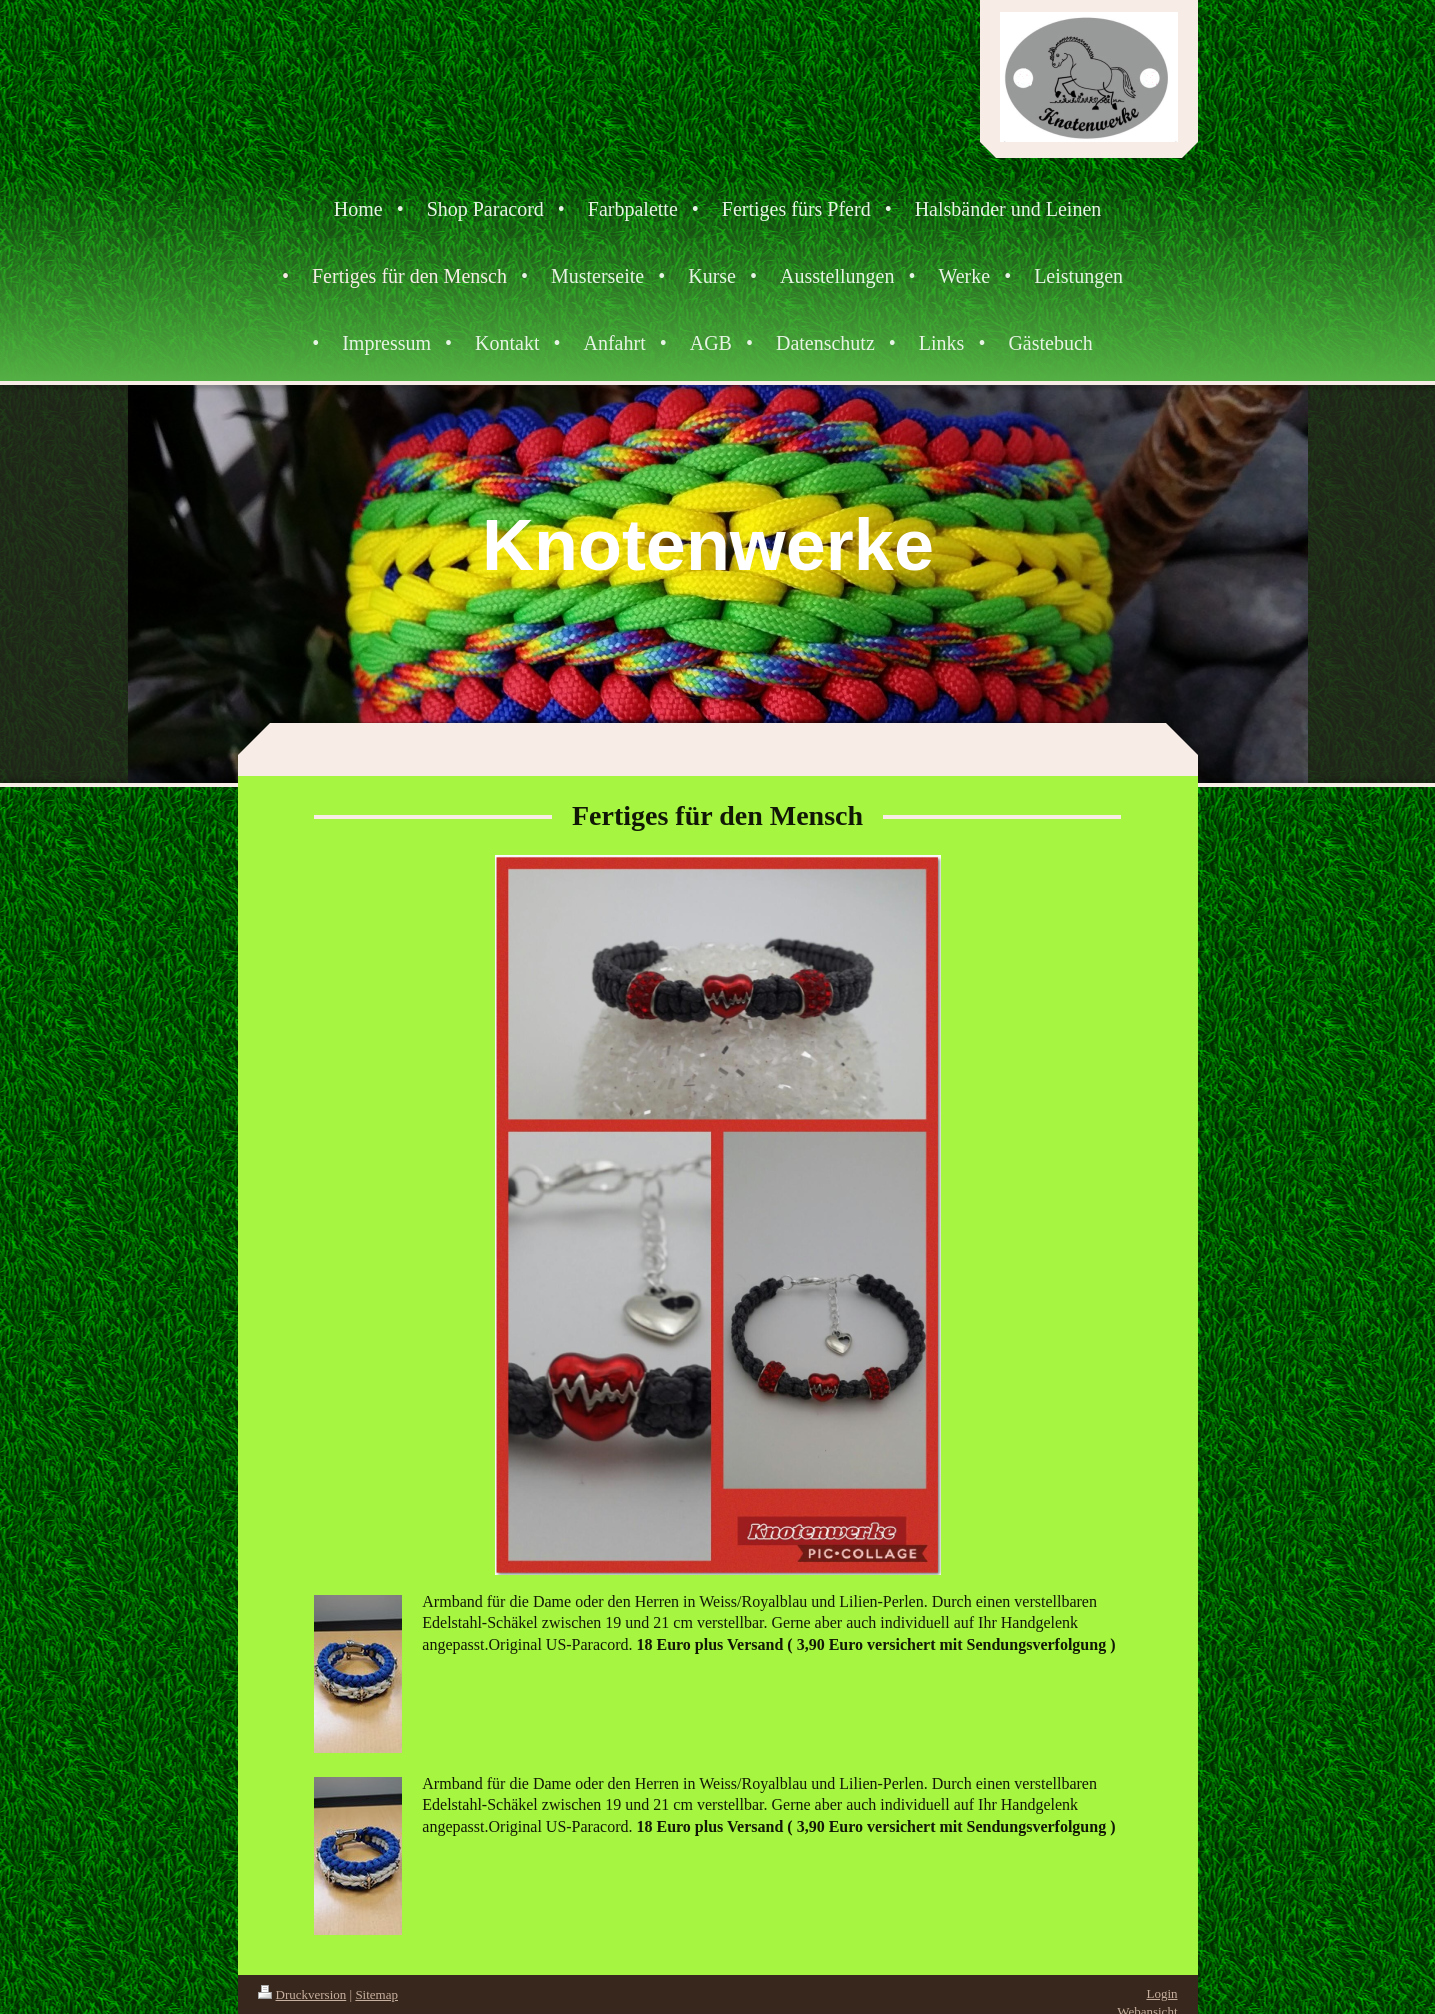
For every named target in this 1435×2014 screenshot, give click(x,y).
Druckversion (302, 1994)
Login (1161, 1993)
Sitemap (376, 1994)
